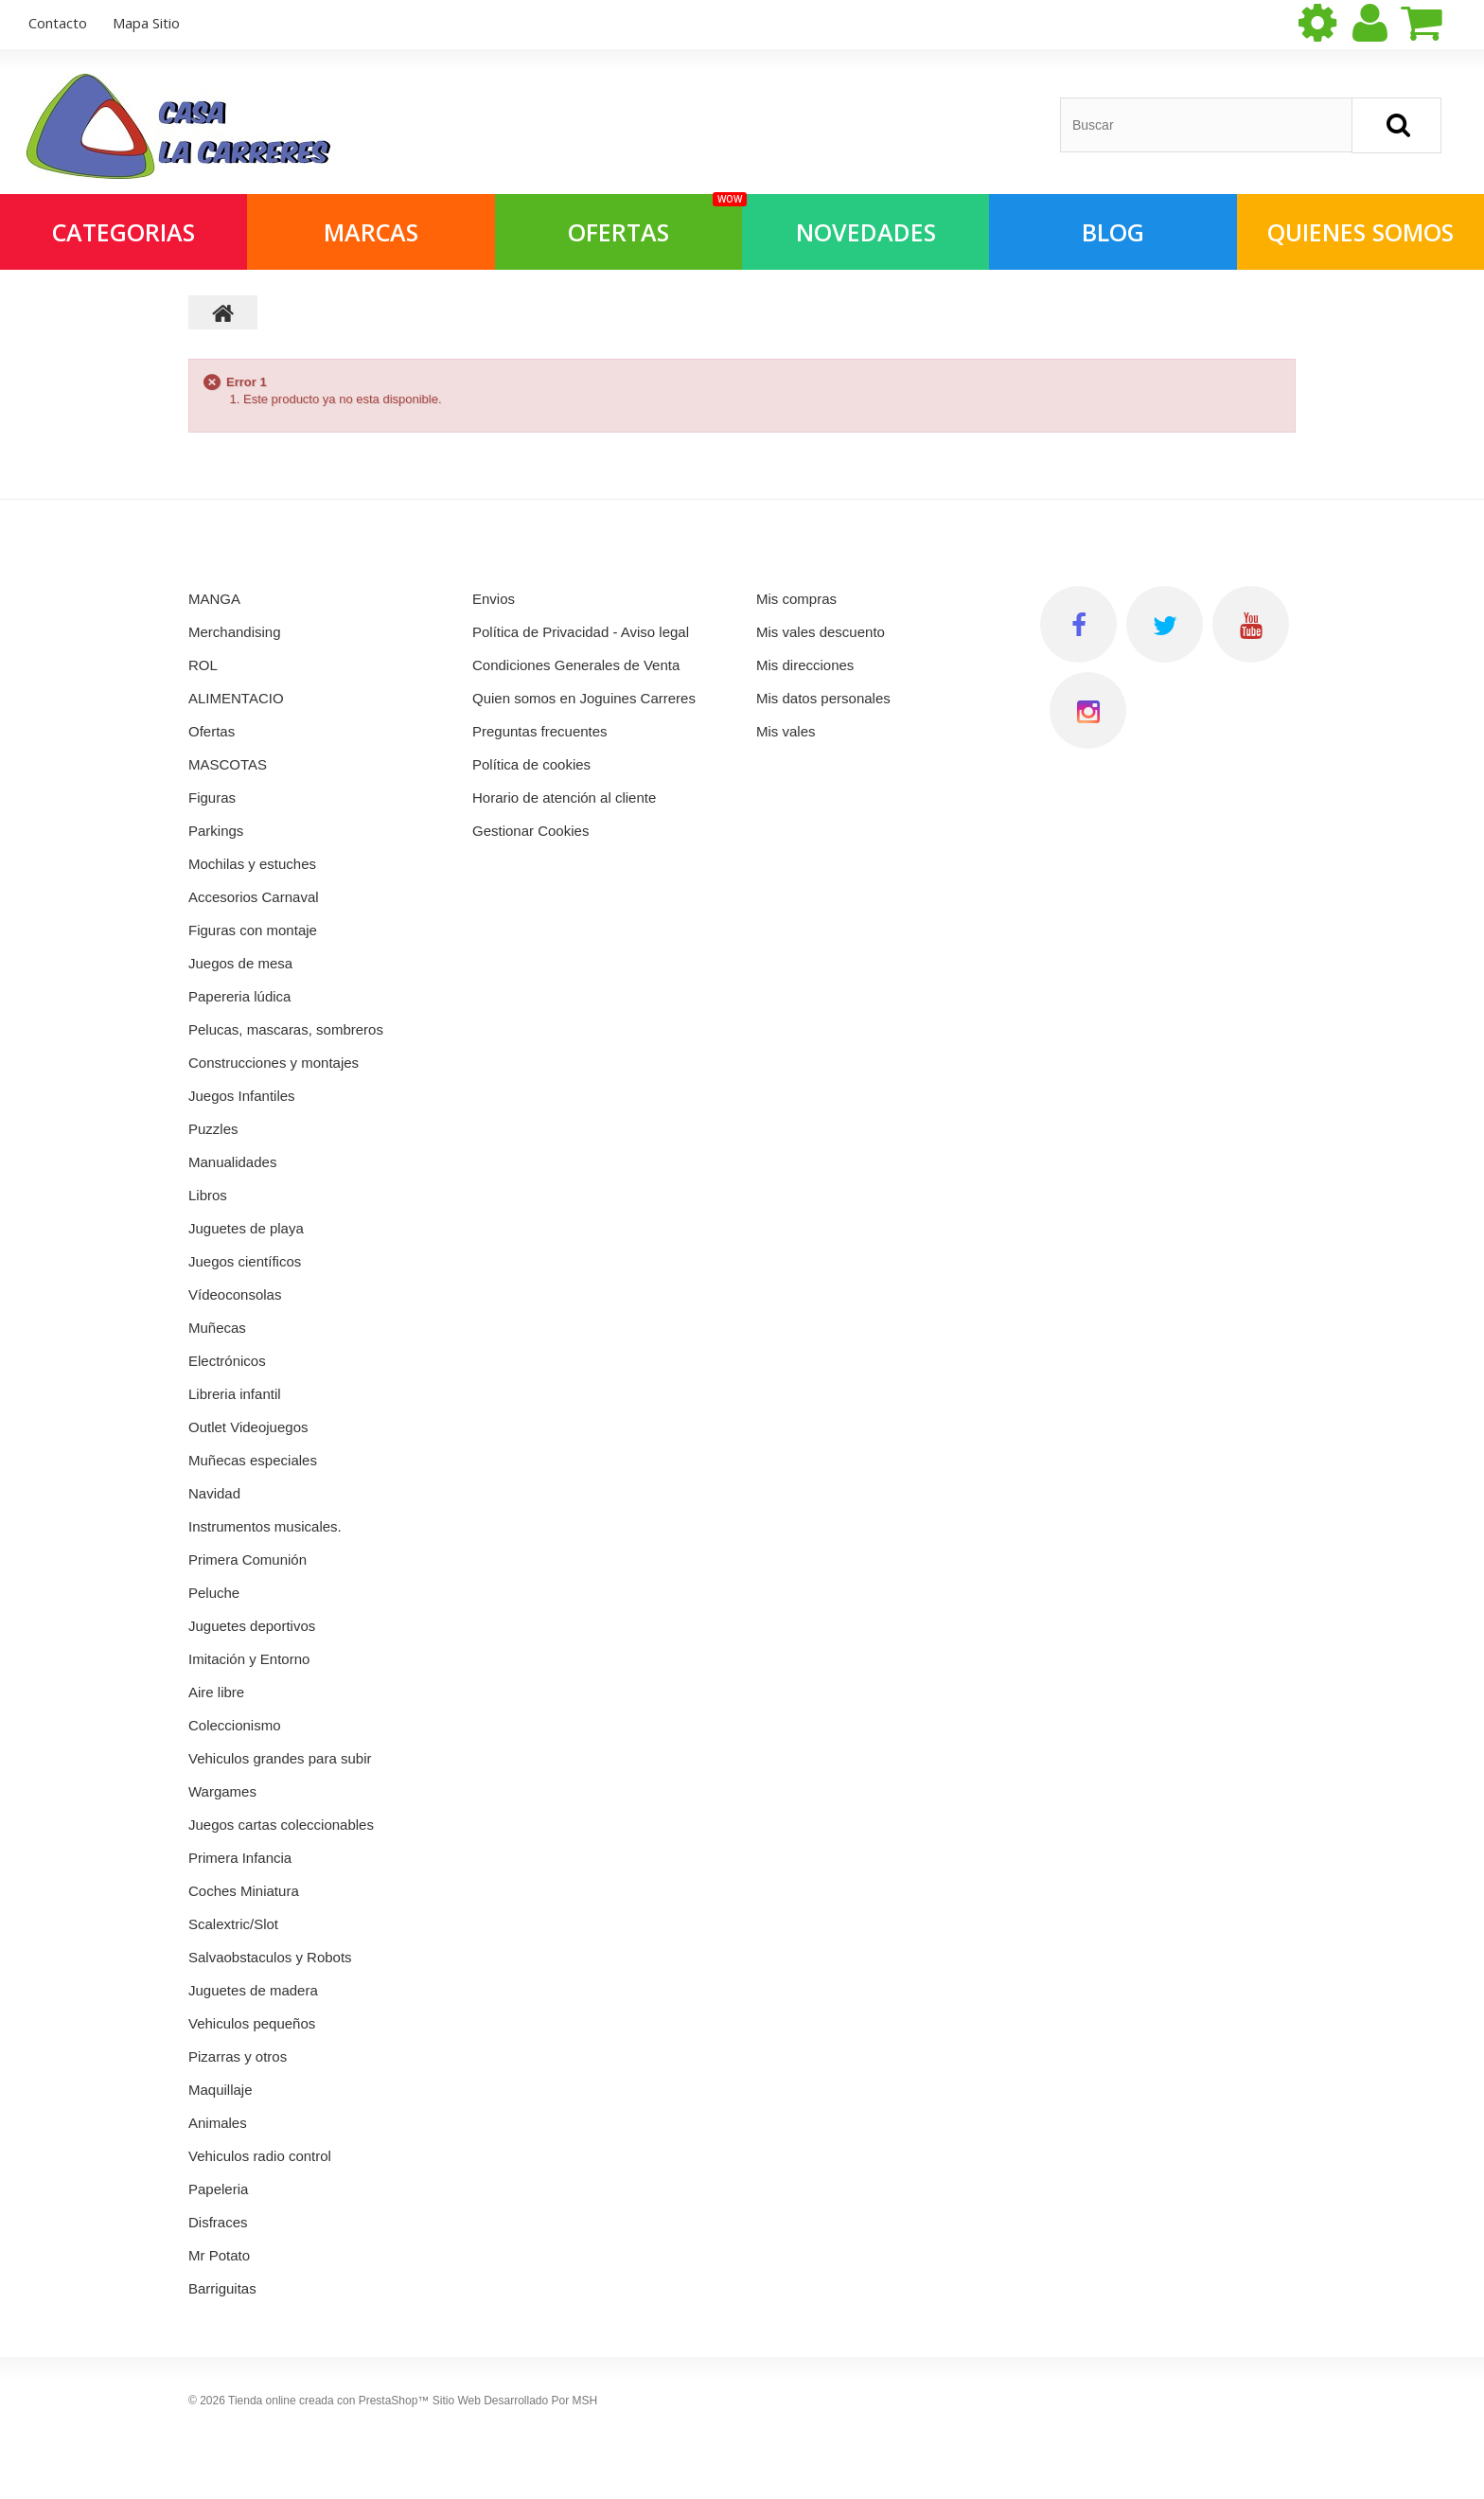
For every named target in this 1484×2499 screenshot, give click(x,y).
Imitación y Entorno (248, 1659)
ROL (203, 665)
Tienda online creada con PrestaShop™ (328, 2400)
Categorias (123, 232)
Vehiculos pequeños (251, 2023)
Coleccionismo (234, 1725)
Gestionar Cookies (530, 831)
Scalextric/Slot (233, 1924)
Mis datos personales (823, 698)
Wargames (222, 1791)
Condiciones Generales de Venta (576, 665)
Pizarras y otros (237, 2056)
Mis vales (786, 731)
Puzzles (213, 1129)
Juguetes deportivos (251, 1626)
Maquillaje (220, 2090)
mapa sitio (146, 22)
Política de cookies (531, 764)
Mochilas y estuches (252, 864)
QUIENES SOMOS (1360, 232)
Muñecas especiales (252, 1460)
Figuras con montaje (252, 930)
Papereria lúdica (239, 996)
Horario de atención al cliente (564, 797)
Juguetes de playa (246, 1228)
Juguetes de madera (253, 1990)
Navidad (214, 1493)
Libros (207, 1195)
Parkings (215, 831)
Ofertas (211, 731)
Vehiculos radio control (259, 2156)
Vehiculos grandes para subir (279, 1758)
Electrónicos (227, 1361)
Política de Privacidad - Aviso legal (580, 632)
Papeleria (218, 2189)
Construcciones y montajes (273, 1063)
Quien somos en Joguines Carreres (584, 698)
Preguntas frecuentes (540, 731)
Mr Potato (219, 2255)
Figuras (212, 797)
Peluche (213, 1593)
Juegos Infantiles (241, 1096)
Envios (493, 599)
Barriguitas (222, 2288)
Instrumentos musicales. (265, 1526)
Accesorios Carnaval (253, 897)
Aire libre (216, 1692)
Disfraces (218, 2222)
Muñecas (217, 1328)
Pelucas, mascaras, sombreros (285, 1029)
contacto (57, 22)
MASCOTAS (227, 764)
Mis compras (796, 599)
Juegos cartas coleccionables (281, 1825)
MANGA (214, 599)
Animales (217, 2123)
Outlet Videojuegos (248, 1427)
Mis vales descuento (820, 632)
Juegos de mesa (240, 963)
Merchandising (234, 632)
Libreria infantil (234, 1394)
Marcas (371, 232)
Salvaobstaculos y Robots (270, 1957)
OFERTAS (655, 221)
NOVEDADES (866, 232)
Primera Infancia (240, 1858)
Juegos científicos (244, 1261)
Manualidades (232, 1162)
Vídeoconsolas (234, 1294)
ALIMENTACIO (236, 698)
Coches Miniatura (243, 1891)
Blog (1113, 232)
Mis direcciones (805, 665)
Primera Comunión (247, 1559)
